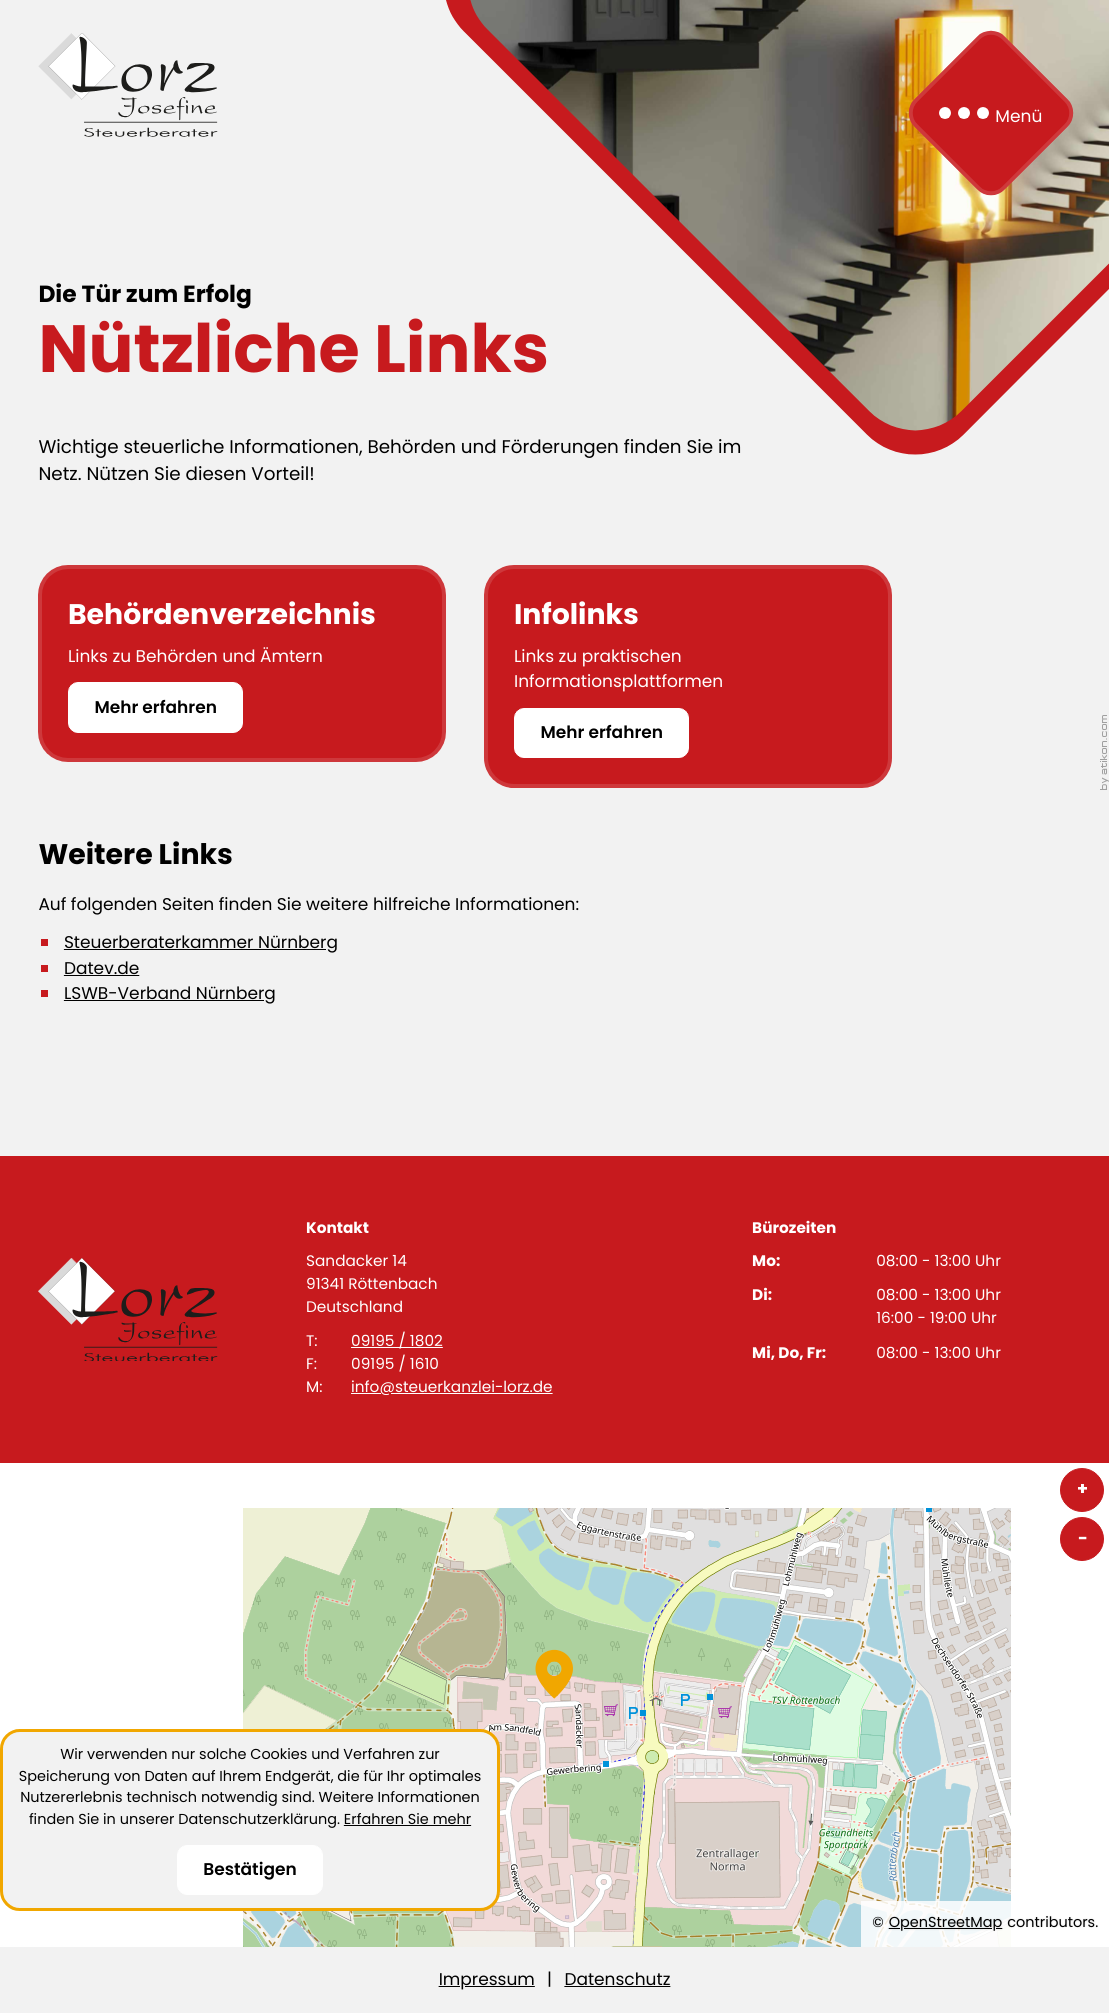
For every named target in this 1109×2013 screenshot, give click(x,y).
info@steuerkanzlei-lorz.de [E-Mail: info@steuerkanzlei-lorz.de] (452, 1387)
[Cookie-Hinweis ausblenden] (250, 1870)
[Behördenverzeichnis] (242, 663)
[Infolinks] (688, 676)
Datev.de (101, 968)
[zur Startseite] (128, 85)
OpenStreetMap (946, 1923)
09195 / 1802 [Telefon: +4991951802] (397, 1341)
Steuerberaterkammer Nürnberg (201, 942)
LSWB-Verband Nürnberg (170, 993)
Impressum (487, 1979)
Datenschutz (617, 1979)
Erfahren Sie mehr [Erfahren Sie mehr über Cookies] (407, 1820)
